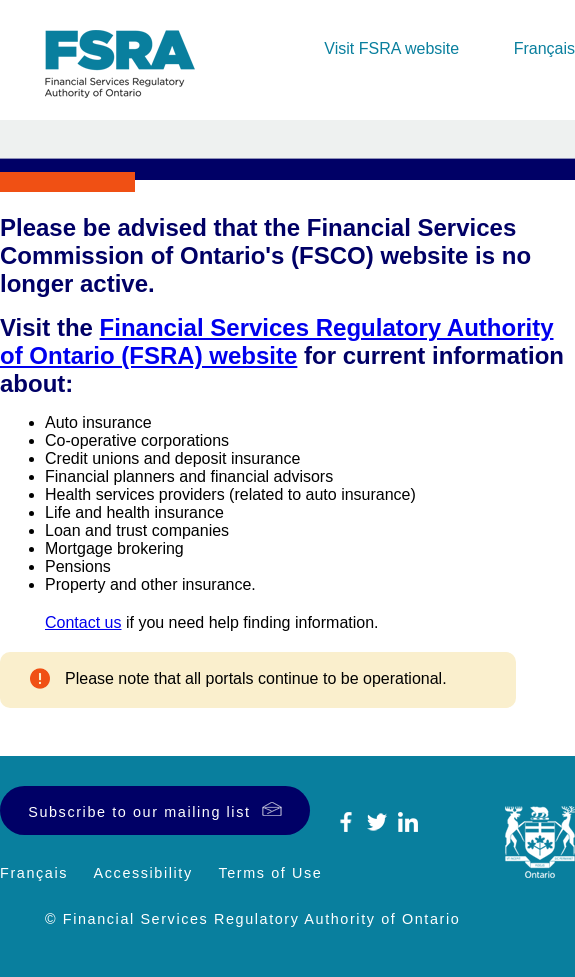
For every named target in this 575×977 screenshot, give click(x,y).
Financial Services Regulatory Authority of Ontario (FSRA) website (277, 341)
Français (544, 48)
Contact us (83, 622)
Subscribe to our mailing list (139, 812)
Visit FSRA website (391, 48)
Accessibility (143, 873)
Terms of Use (270, 873)
